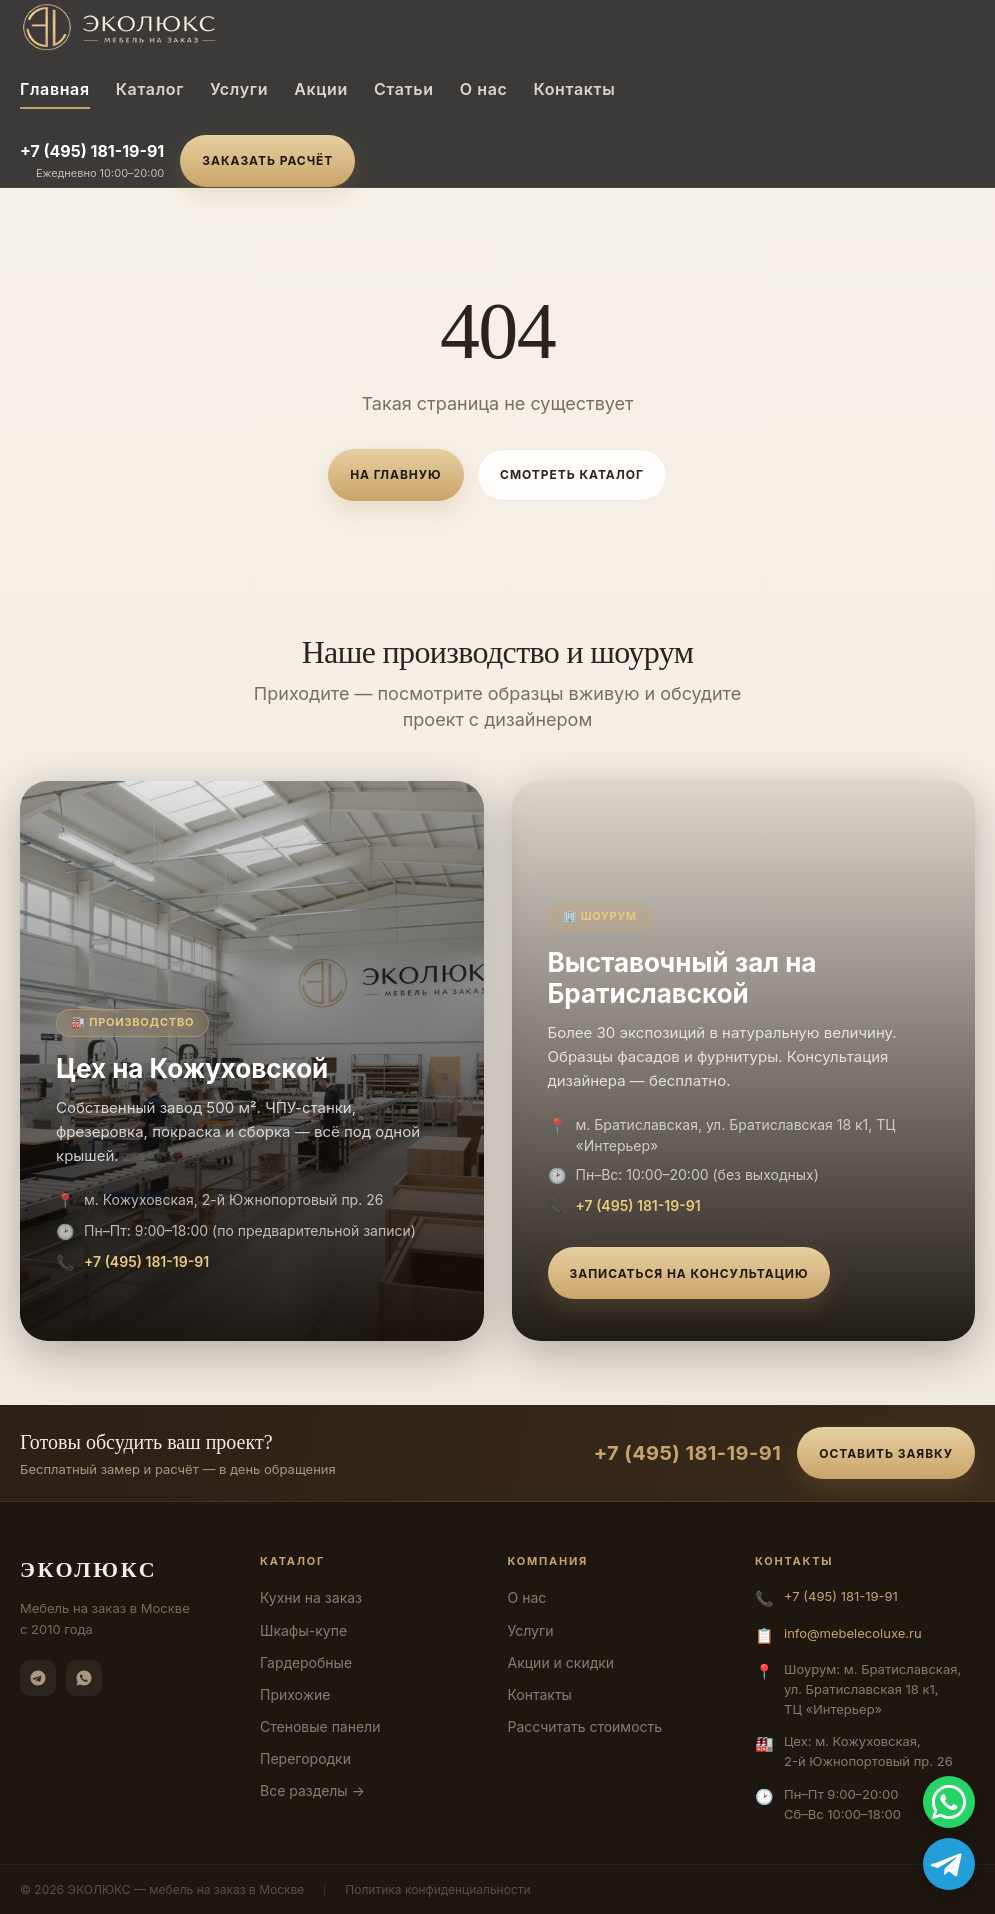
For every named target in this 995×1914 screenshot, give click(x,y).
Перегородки (305, 1758)
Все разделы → (312, 1790)
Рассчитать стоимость (585, 1726)
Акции (321, 89)
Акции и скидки (561, 1662)
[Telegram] (38, 1678)
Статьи (404, 89)
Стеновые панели (320, 1726)
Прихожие (295, 1694)
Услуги (239, 89)
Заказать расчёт (267, 160)
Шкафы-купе (303, 1630)
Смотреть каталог (572, 474)
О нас (484, 89)
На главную (395, 474)
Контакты (574, 89)
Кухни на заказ (311, 1597)
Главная (55, 89)
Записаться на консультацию (689, 1273)
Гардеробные (306, 1662)
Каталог (150, 89)
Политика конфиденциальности (437, 1889)
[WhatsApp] (84, 1678)
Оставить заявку (886, 1453)
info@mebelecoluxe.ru (853, 1633)
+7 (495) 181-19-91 (92, 151)
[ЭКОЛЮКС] (187, 27)
